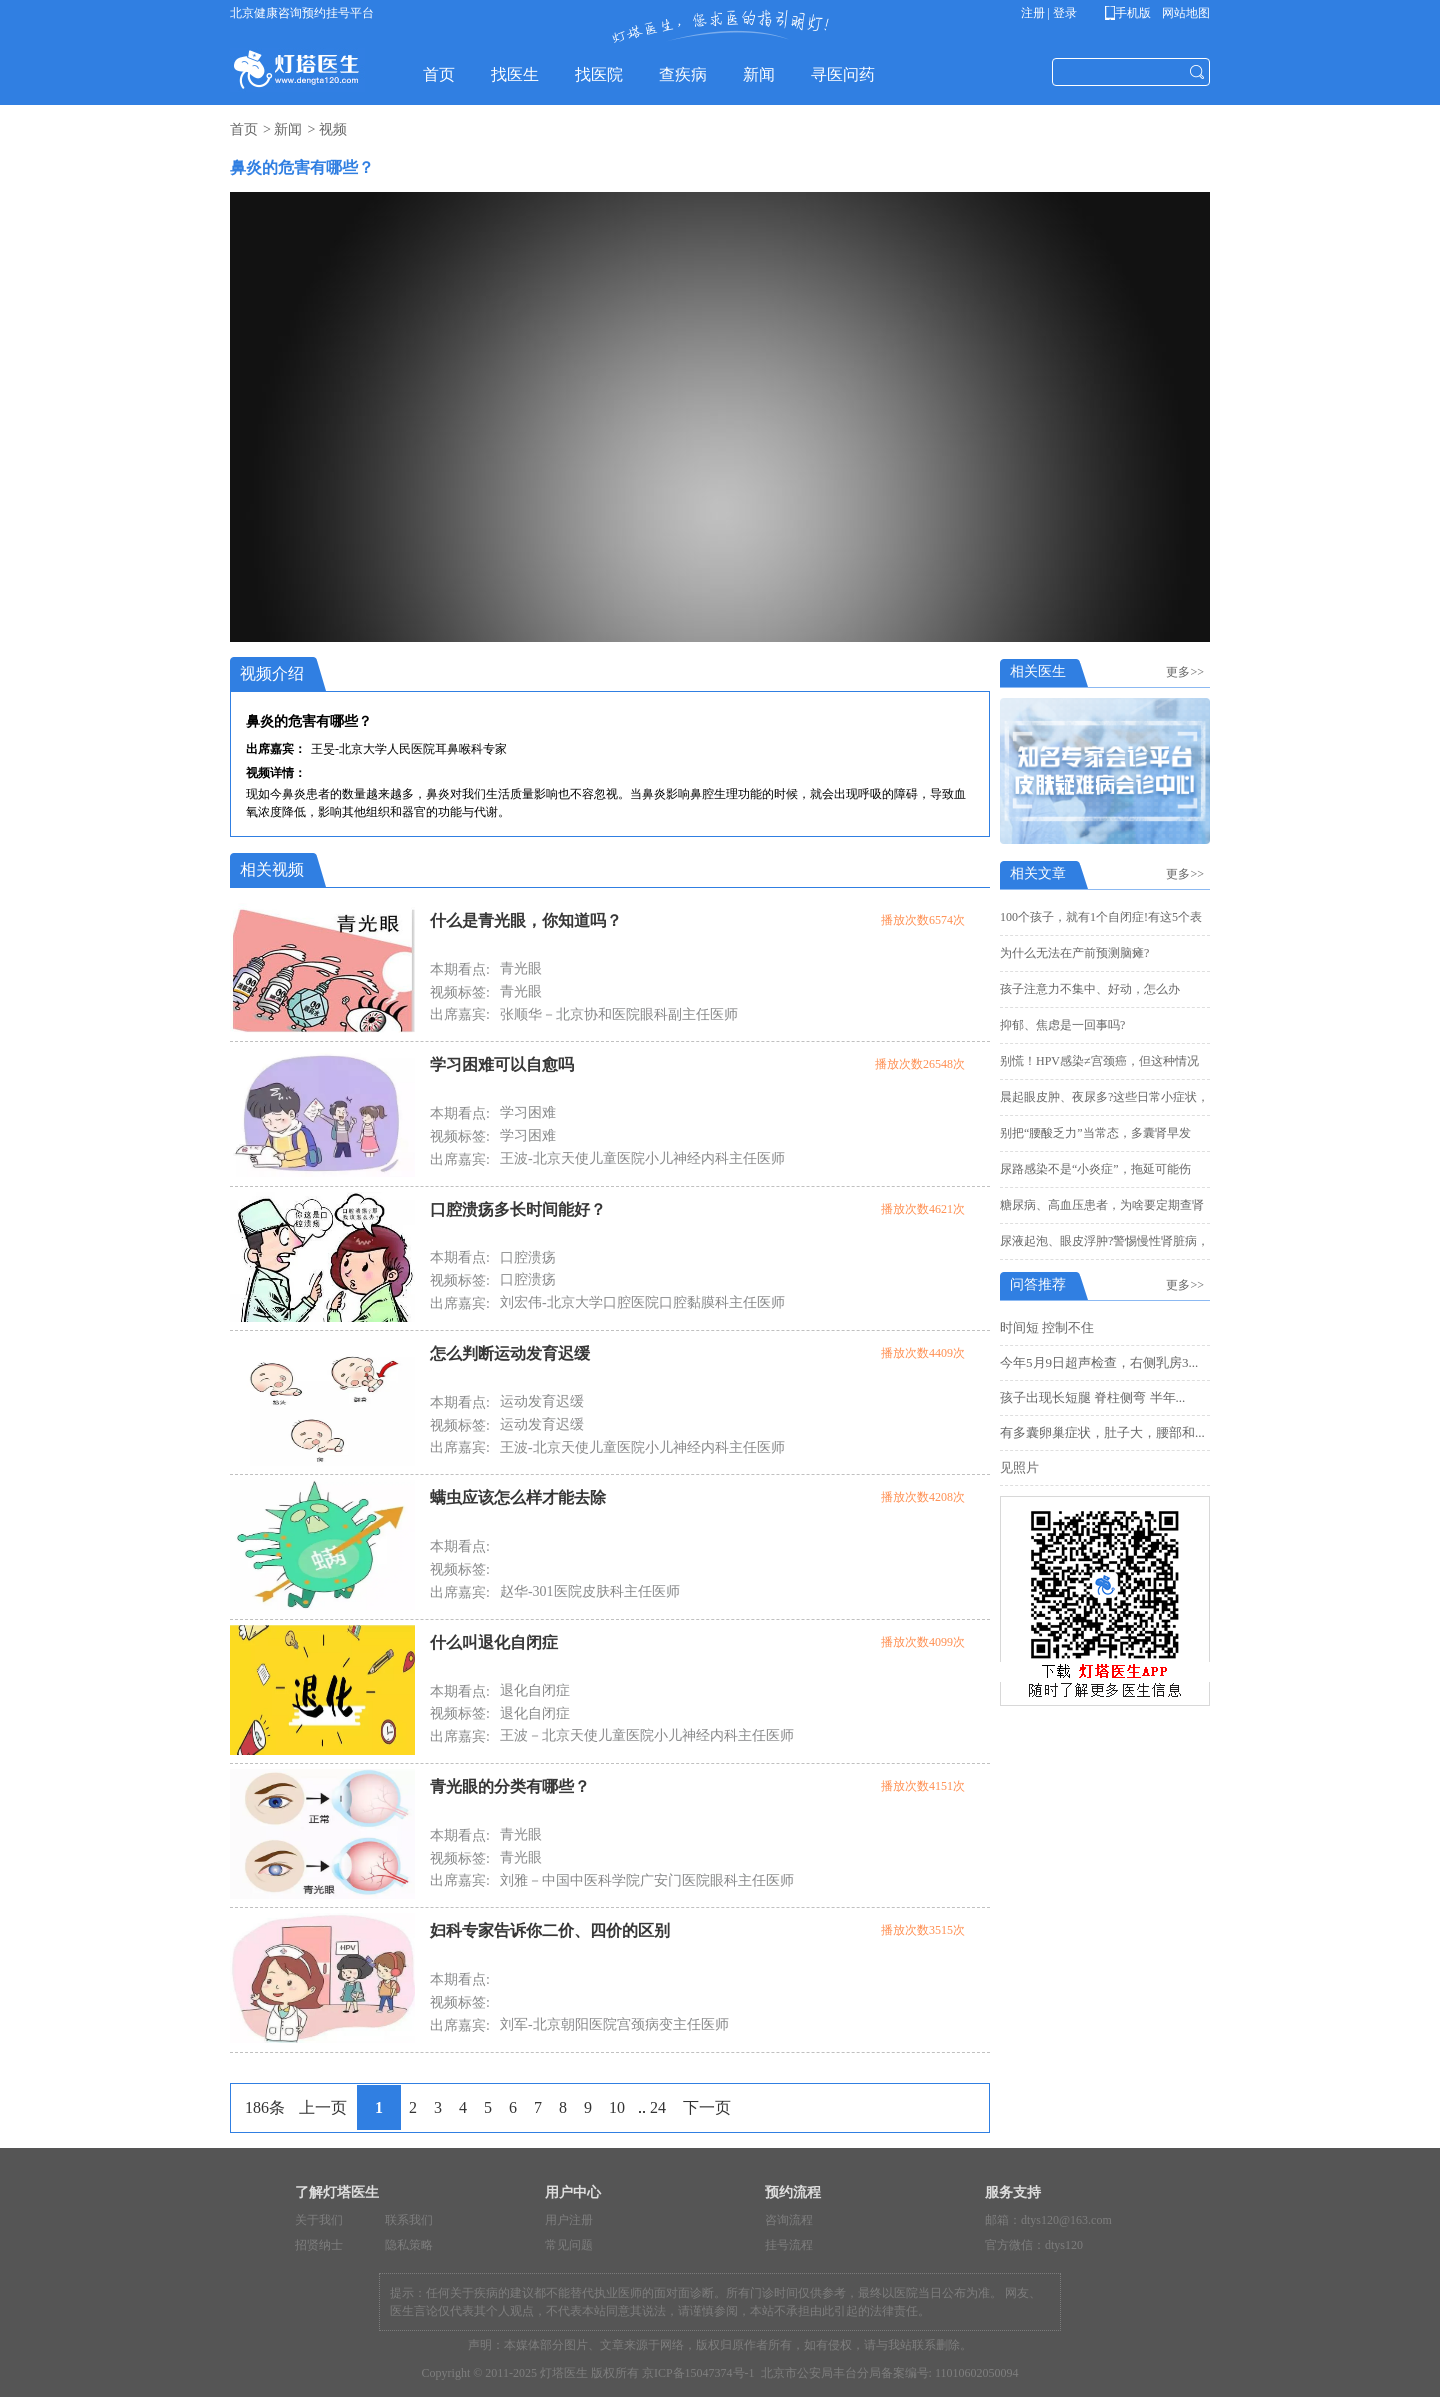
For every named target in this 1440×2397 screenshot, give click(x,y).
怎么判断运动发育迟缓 (510, 1353)
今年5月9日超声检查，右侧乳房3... (1099, 1362)
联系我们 (409, 2220)
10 (617, 2107)
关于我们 (319, 2220)
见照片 (1019, 1467)
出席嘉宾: (460, 1014)
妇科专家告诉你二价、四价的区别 (550, 1930)
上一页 (323, 2107)
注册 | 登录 (1049, 13)
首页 (244, 129)
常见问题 (569, 2245)
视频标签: (460, 992)
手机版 (1131, 13)
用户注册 (569, 2220)
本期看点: (460, 969)
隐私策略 (409, 2245)
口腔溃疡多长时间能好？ (518, 1209)
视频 (333, 129)
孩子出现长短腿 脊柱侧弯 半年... (1092, 1397)
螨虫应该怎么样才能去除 (518, 1497)
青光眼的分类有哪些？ (510, 1786)
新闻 (288, 129)
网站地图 (1184, 13)
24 (658, 2107)
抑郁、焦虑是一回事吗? (1062, 1025)
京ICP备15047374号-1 (698, 2373)
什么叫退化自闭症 (494, 1642)
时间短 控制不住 (1047, 1327)
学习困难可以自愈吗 (502, 1064)
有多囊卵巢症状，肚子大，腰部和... (1102, 1432)
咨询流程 (789, 2220)
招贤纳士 (319, 2245)
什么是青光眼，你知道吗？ (526, 920)
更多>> (1188, 672)
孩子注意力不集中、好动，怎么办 (1090, 989)
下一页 (707, 2107)
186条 (265, 2107)
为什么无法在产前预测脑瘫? (1074, 953)
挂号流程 (789, 2245)
